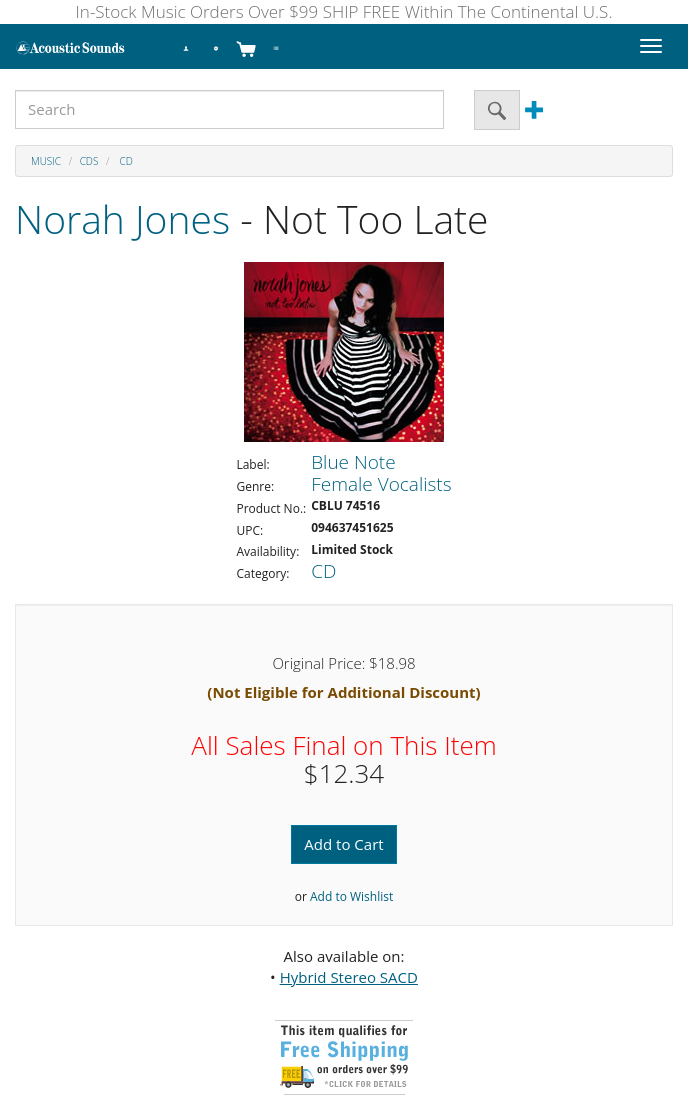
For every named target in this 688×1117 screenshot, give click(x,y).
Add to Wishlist (351, 896)
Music (46, 161)
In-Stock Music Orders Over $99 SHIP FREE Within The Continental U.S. (344, 11)
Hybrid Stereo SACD (349, 977)
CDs (89, 161)
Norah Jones (122, 218)
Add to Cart (343, 844)
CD (125, 161)
